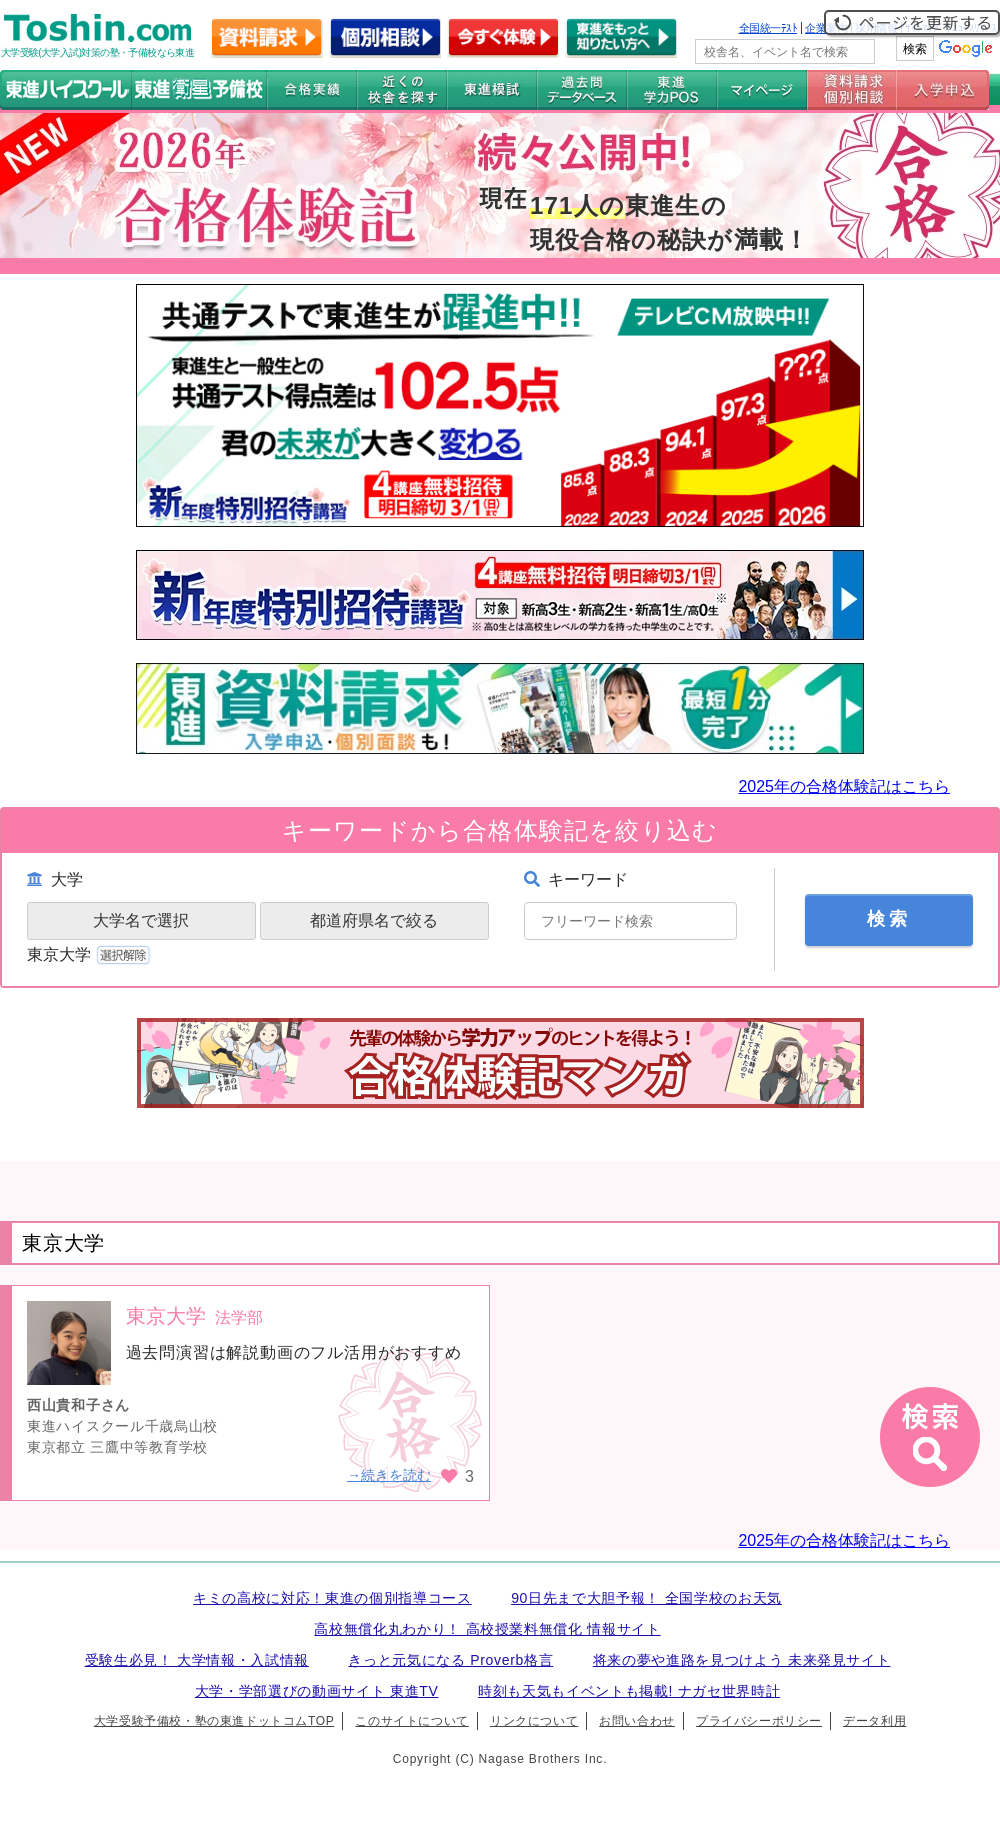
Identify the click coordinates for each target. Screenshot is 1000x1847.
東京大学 (90, 954)
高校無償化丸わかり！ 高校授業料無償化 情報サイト (487, 1629)
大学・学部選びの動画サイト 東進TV (317, 1691)
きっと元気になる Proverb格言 (450, 1660)
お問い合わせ (637, 1721)
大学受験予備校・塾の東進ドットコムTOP (214, 1721)
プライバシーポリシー (759, 1721)
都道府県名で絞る (374, 920)
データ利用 (874, 1721)
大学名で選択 (141, 920)
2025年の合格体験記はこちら (844, 786)
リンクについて (534, 1721)
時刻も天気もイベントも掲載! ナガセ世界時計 (629, 1691)
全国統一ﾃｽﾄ (768, 28)
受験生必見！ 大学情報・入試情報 (197, 1660)
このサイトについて (411, 1721)
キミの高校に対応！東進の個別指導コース (332, 1598)
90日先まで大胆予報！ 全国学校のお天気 (646, 1598)
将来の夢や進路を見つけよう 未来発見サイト (742, 1660)
